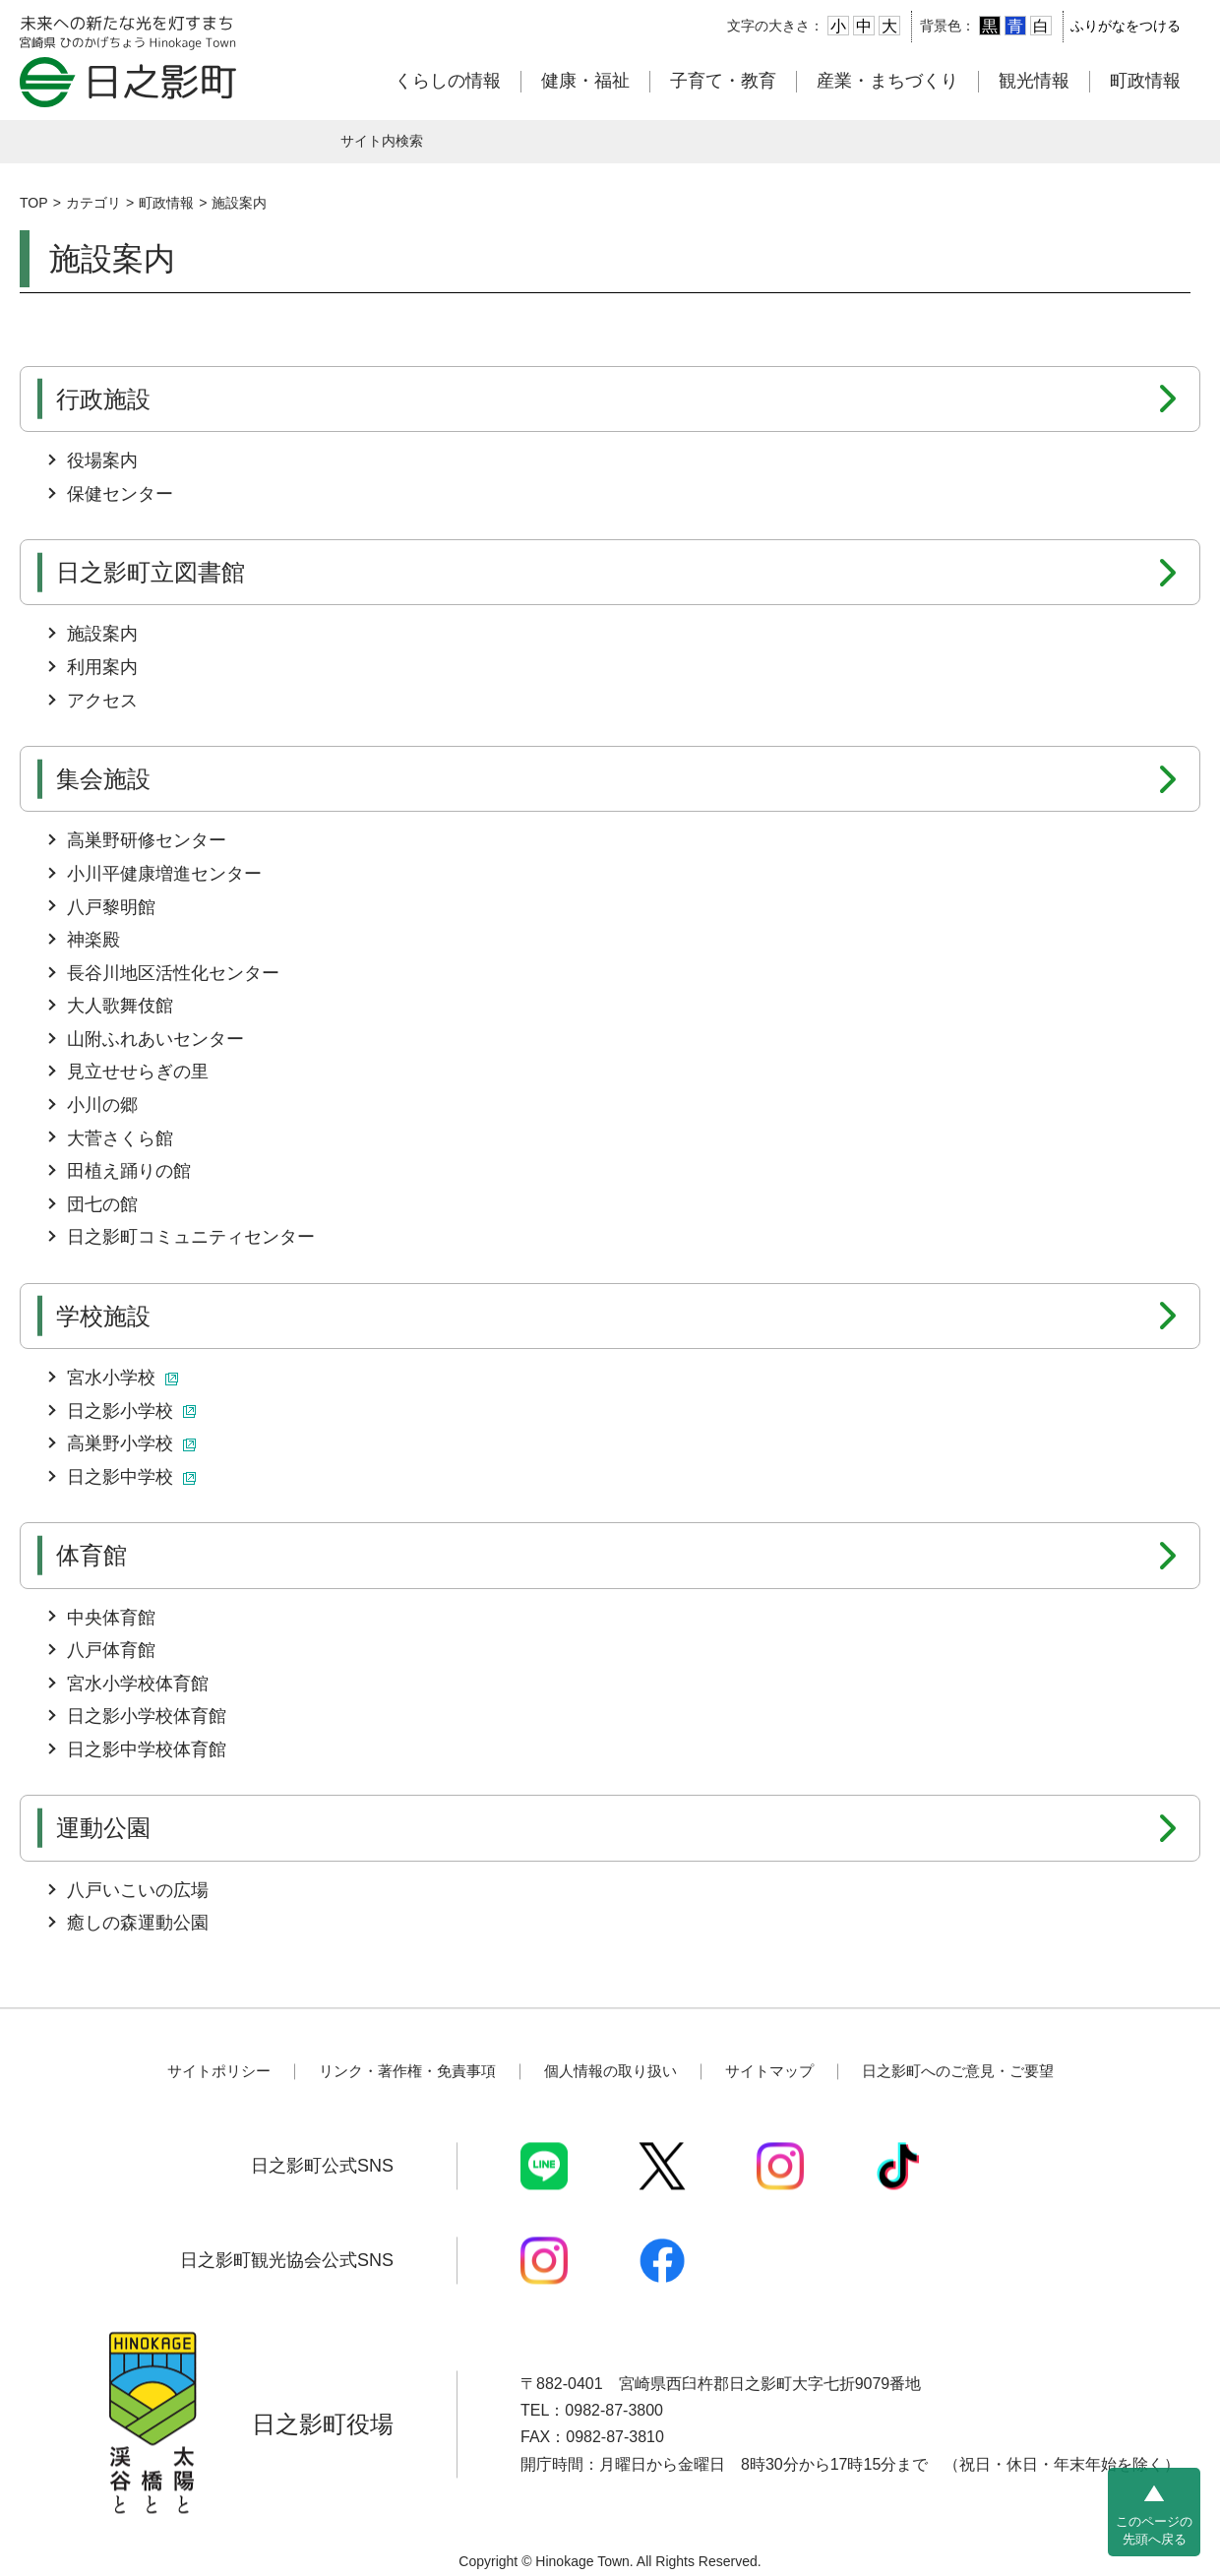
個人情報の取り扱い (610, 2071)
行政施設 (103, 399)
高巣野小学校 (132, 1443)
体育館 (91, 1555)
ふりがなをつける (1125, 25)
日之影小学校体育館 (146, 1716)
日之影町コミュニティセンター (191, 1237)
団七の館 (102, 1204)
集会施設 (103, 779)
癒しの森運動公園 (138, 1922)
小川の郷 (102, 1105)
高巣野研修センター (146, 840)
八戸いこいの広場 (138, 1890)
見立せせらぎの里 (138, 1071)
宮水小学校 (123, 1377)
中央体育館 (111, 1617)
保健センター (120, 494)
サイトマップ (769, 2071)
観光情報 (1034, 81)
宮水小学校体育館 (138, 1683)
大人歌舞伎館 (120, 1005)
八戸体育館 (111, 1650)
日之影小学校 (132, 1411)
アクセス (102, 700)
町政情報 (1145, 81)
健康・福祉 (585, 81)
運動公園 (103, 1827)
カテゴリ (93, 203)
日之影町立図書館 (150, 572)
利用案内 (102, 667)
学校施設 (103, 1316)
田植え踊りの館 (129, 1171)
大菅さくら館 (120, 1138)
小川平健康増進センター (164, 874)
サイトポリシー (219, 2071)
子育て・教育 (723, 81)
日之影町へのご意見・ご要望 (958, 2071)
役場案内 (102, 460)
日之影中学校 (132, 1477)
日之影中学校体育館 (146, 1749)
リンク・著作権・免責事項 (407, 2071)
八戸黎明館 (111, 907)
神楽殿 (93, 940)
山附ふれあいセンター (155, 1039)
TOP (34, 203)
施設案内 (239, 203)
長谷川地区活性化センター (173, 973)
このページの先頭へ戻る (1154, 2530)
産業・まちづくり (887, 81)
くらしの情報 (448, 81)
